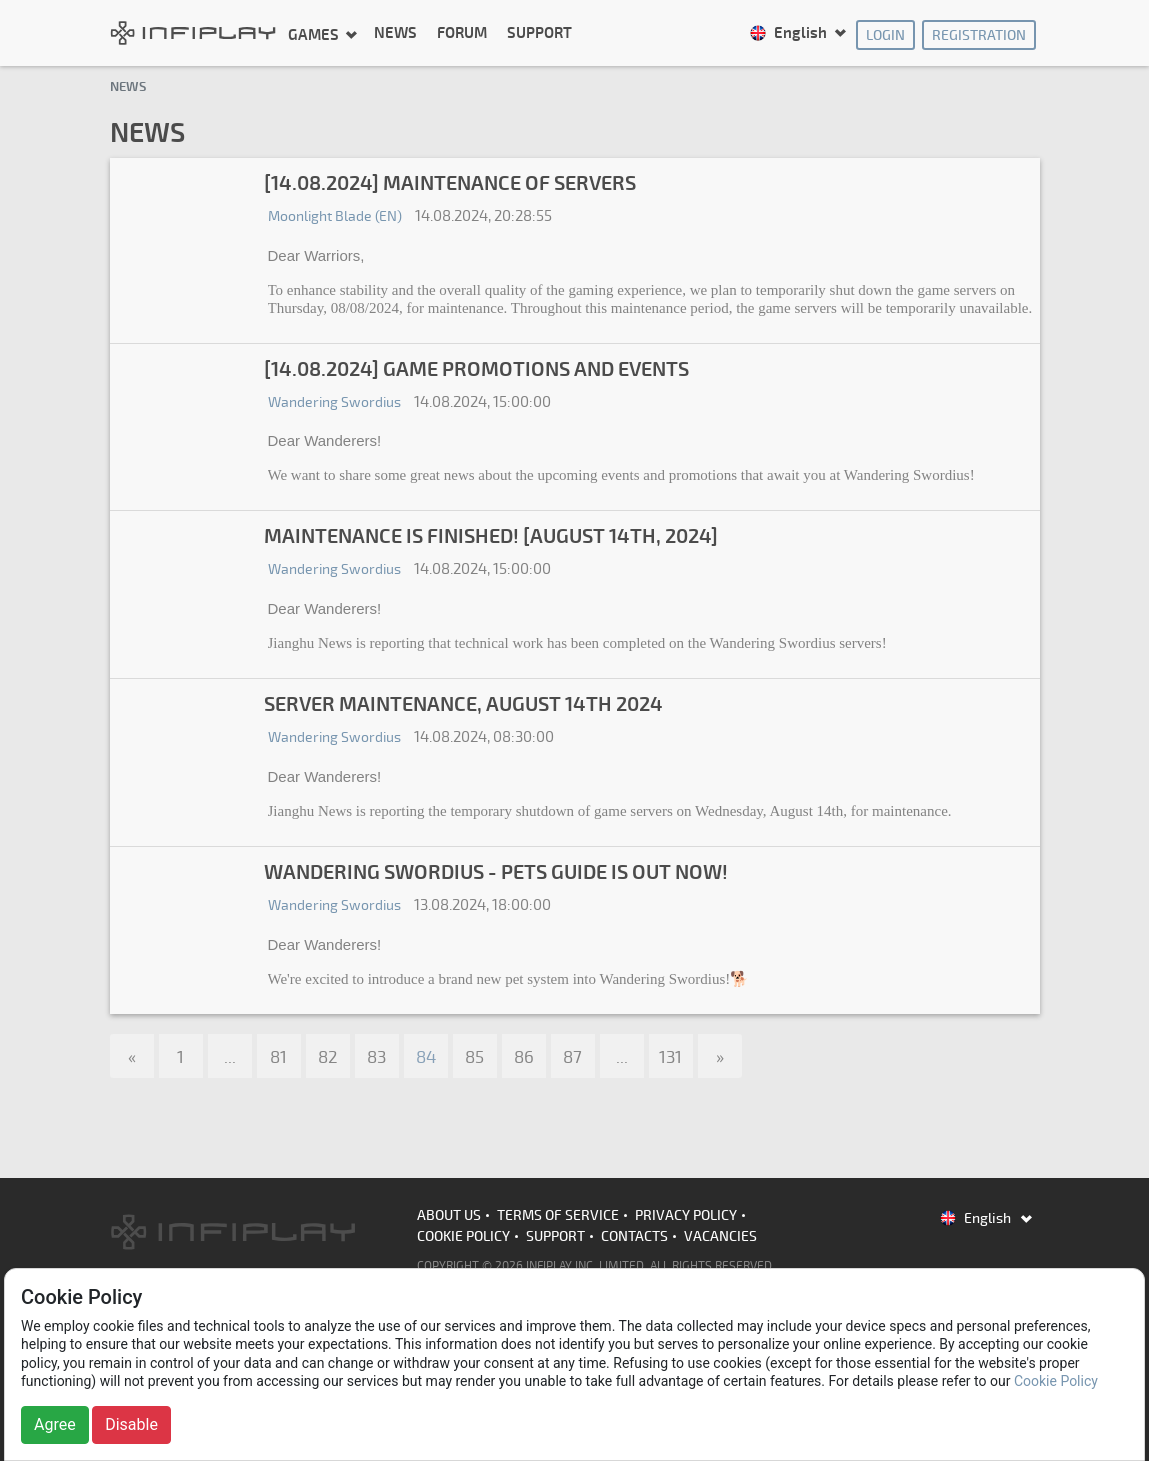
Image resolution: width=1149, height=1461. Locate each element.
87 (572, 1057)
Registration (979, 35)
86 (524, 1057)
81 (278, 1057)
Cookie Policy (463, 1236)
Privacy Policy (686, 1215)
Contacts (634, 1236)
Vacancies (720, 1236)
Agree (55, 1424)
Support (539, 33)
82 (328, 1057)
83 (376, 1057)
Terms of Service (558, 1215)
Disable (131, 1424)
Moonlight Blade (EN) (335, 216)
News (395, 33)
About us (449, 1215)
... (230, 1057)
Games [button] (315, 34)
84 (426, 1057)
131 (670, 1057)
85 (474, 1057)
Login (885, 35)
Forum (462, 33)
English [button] (789, 33)
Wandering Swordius (334, 402)
